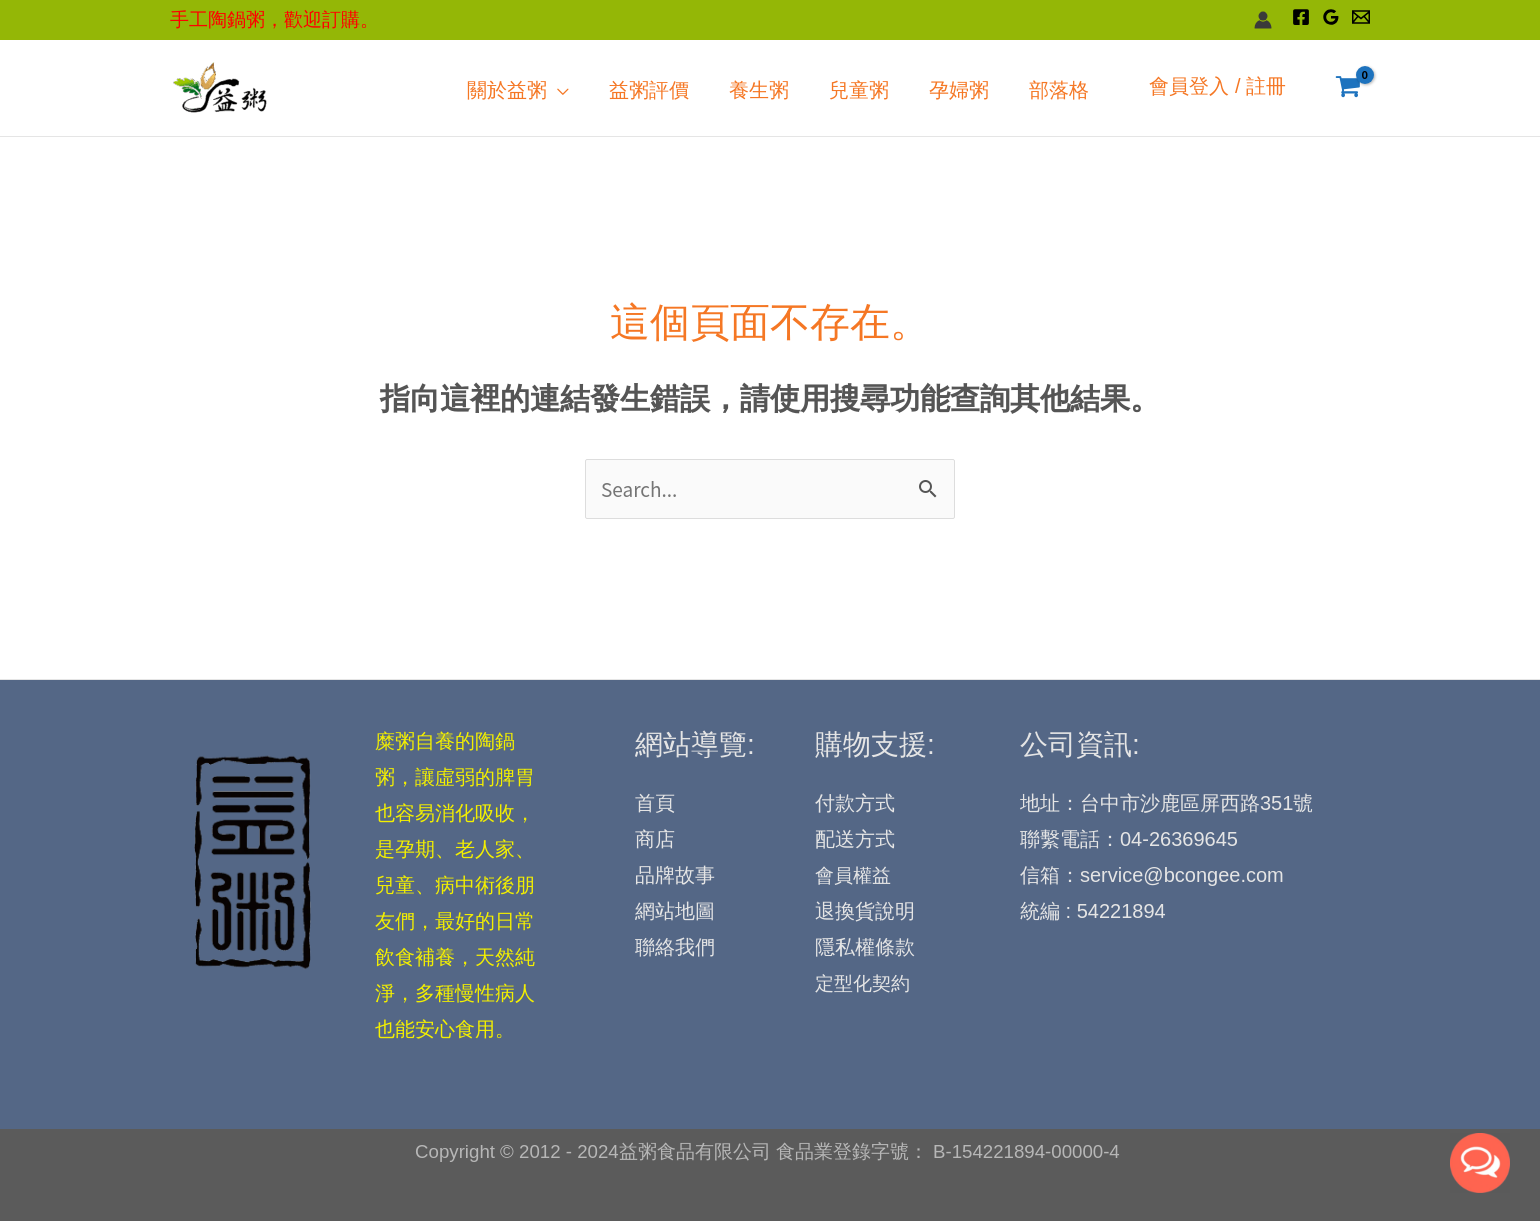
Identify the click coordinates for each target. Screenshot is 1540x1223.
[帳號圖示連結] (1263, 20)
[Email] (1361, 17)
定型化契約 (865, 986)
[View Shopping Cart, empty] (1348, 88)
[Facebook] (1301, 17)
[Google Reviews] (1331, 17)
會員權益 (855, 878)
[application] (668, 88)
